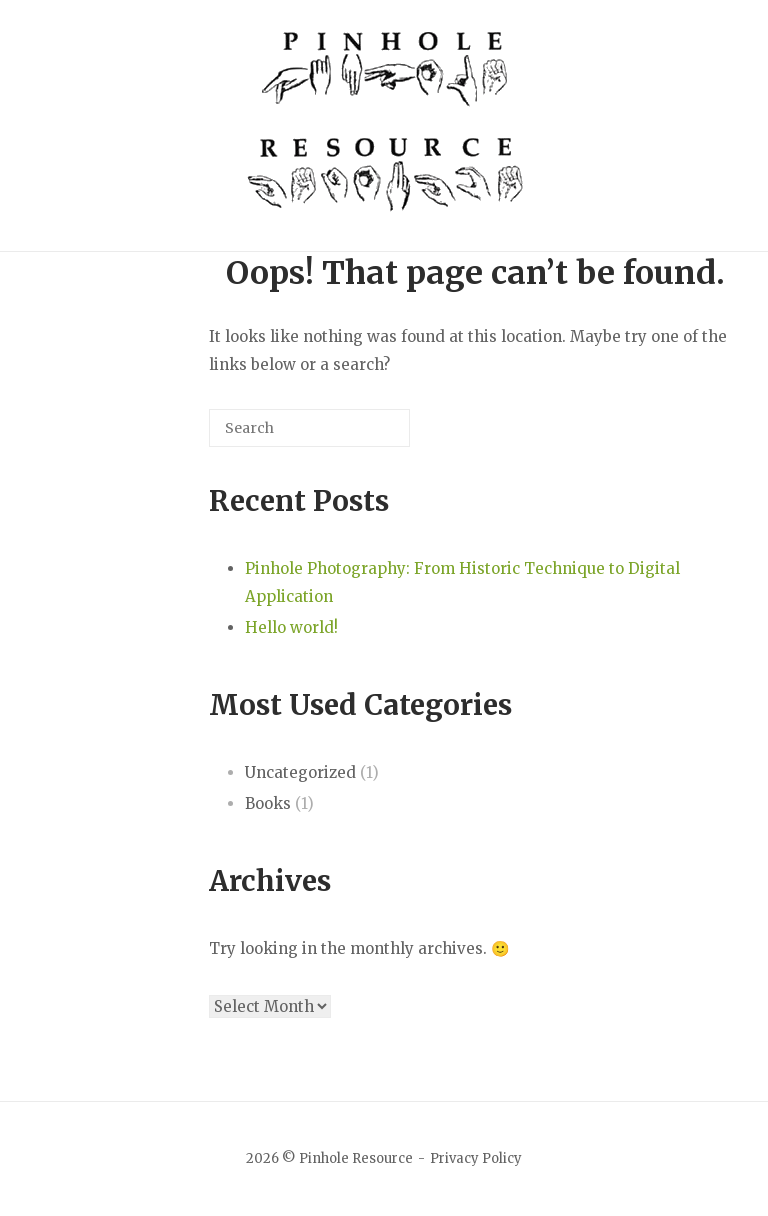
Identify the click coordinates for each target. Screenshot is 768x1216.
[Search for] (309, 428)
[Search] (365, 435)
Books (268, 803)
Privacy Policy (476, 1158)
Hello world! (291, 627)
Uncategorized (300, 772)
